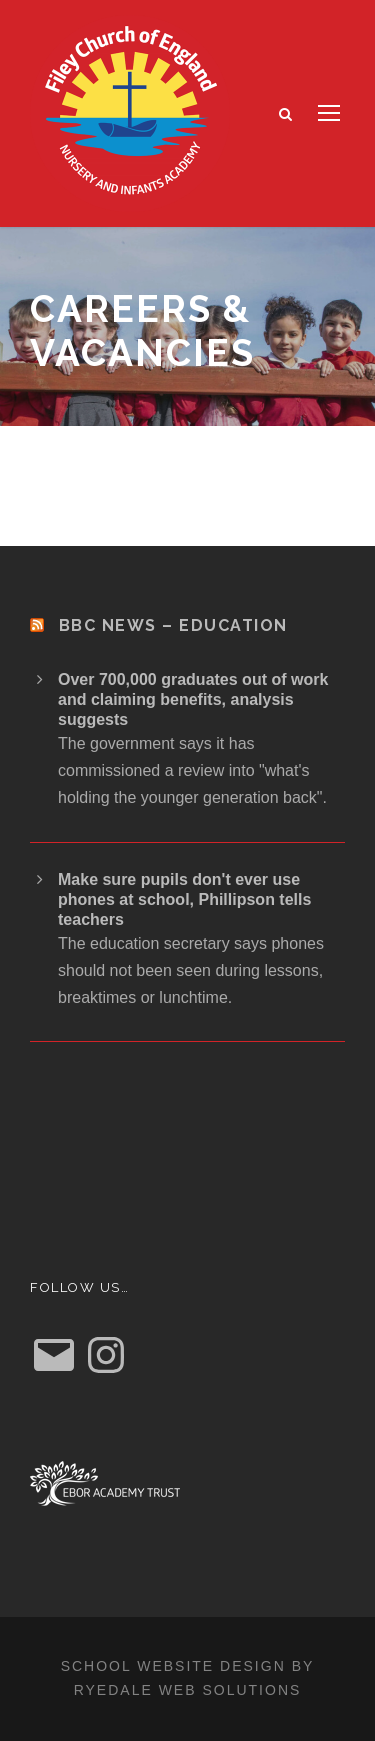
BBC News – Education (173, 625)
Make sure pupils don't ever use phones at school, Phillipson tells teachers (184, 899)
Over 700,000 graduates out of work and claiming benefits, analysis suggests (193, 699)
